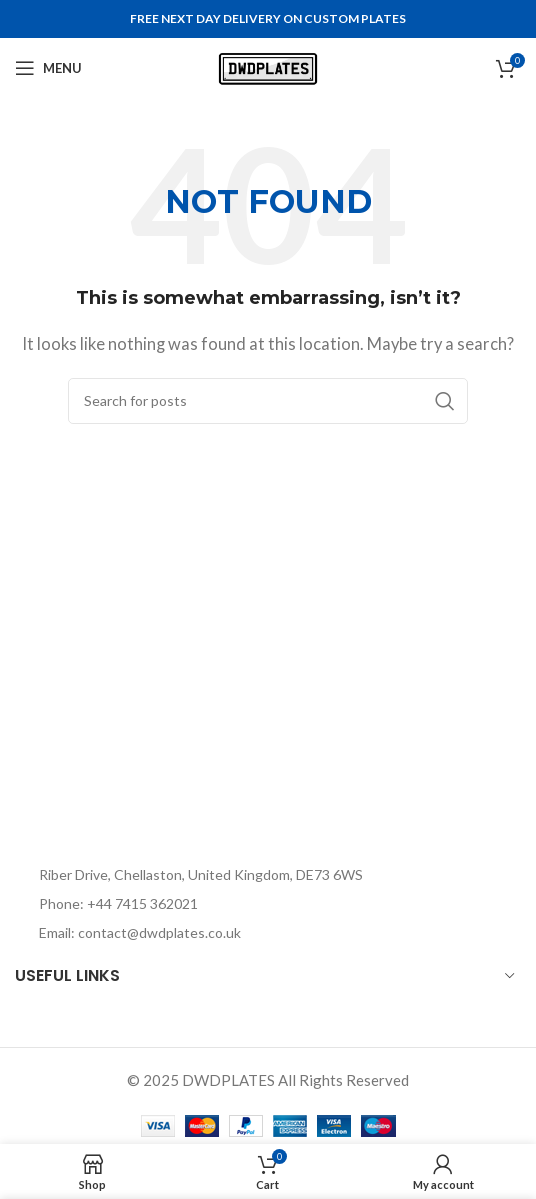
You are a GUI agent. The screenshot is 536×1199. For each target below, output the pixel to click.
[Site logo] (268, 66)
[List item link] (189, 904)
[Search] (268, 401)
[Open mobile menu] (48, 68)
